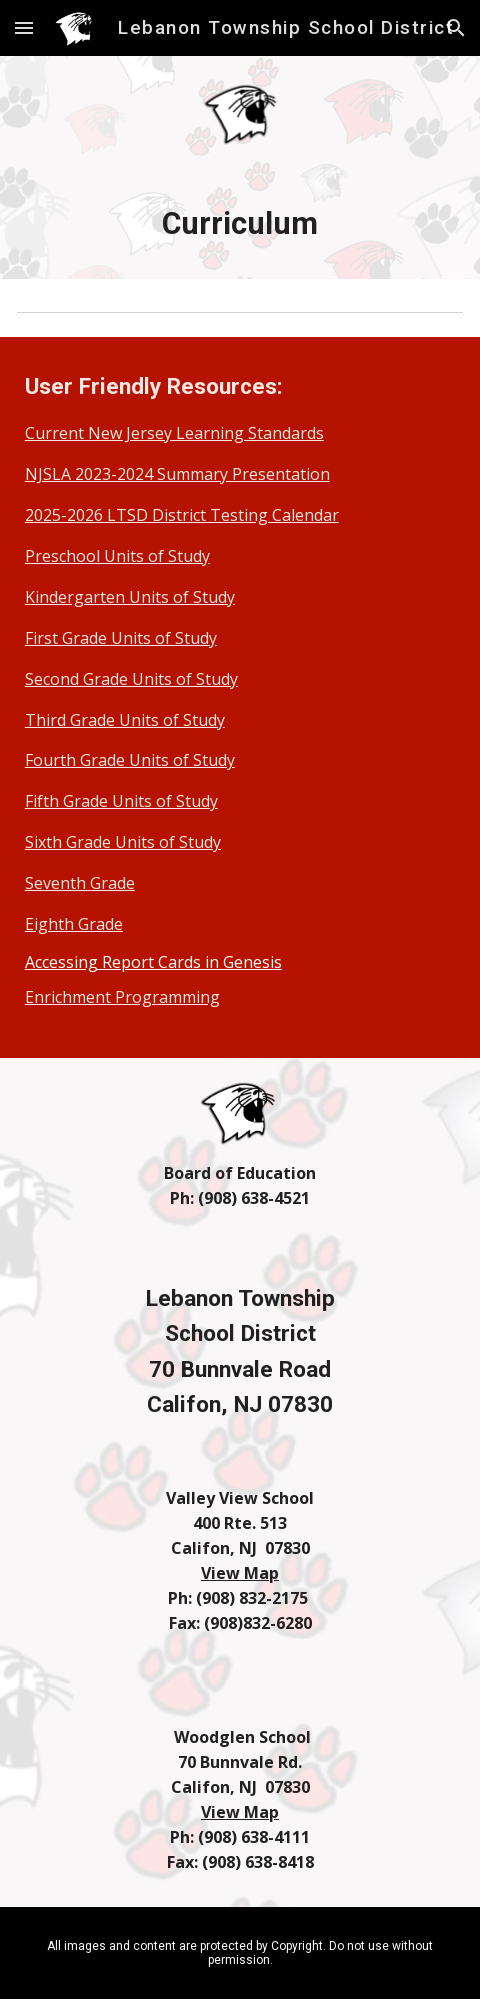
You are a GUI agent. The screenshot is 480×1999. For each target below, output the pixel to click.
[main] (240, 224)
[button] (24, 27)
